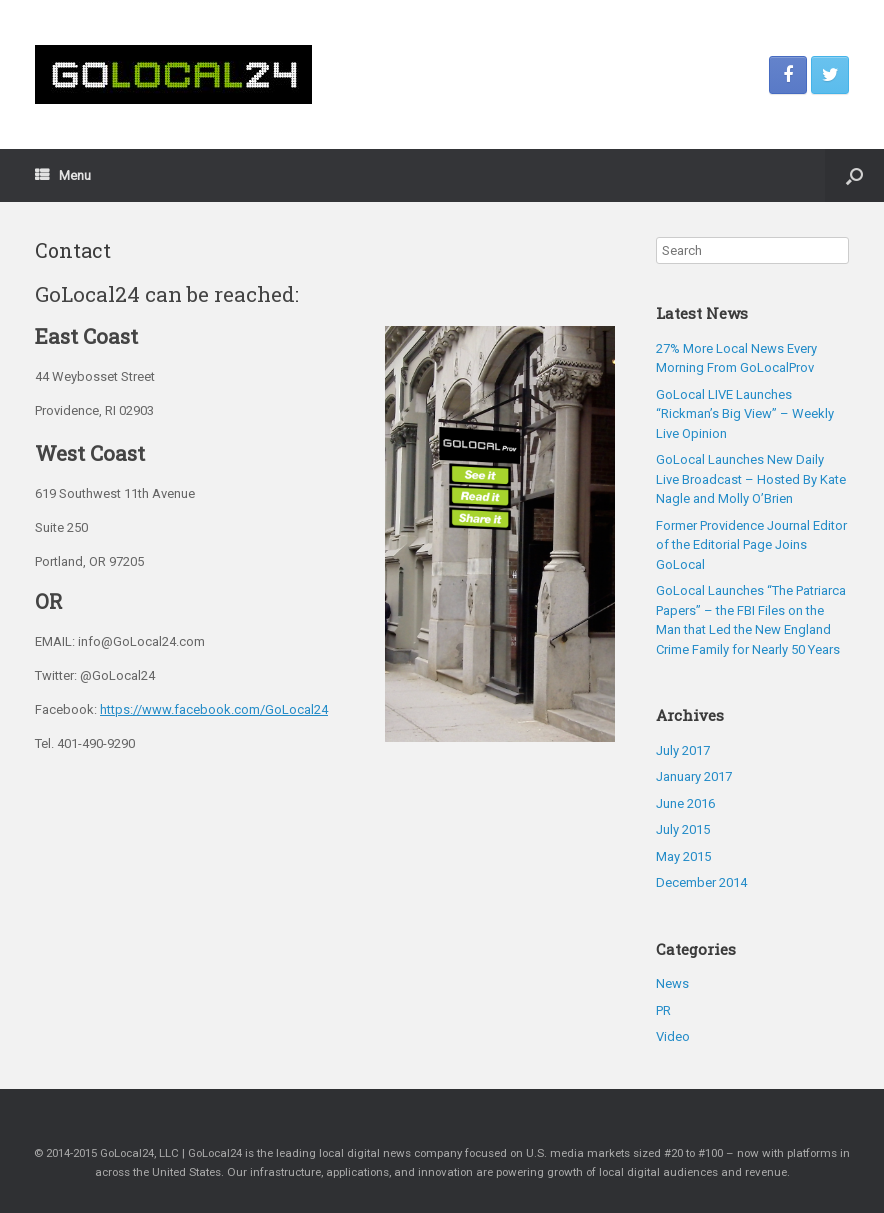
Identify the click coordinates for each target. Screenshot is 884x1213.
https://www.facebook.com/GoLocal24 (214, 709)
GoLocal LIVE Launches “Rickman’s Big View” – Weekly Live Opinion (745, 414)
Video (673, 1036)
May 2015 (683, 856)
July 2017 (683, 750)
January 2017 (694, 776)
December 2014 (701, 882)
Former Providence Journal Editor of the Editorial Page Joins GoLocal (751, 545)
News (672, 983)
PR (663, 1010)
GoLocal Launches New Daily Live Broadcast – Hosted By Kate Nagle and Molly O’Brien (751, 479)
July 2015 (683, 829)
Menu (63, 175)
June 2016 (685, 803)
